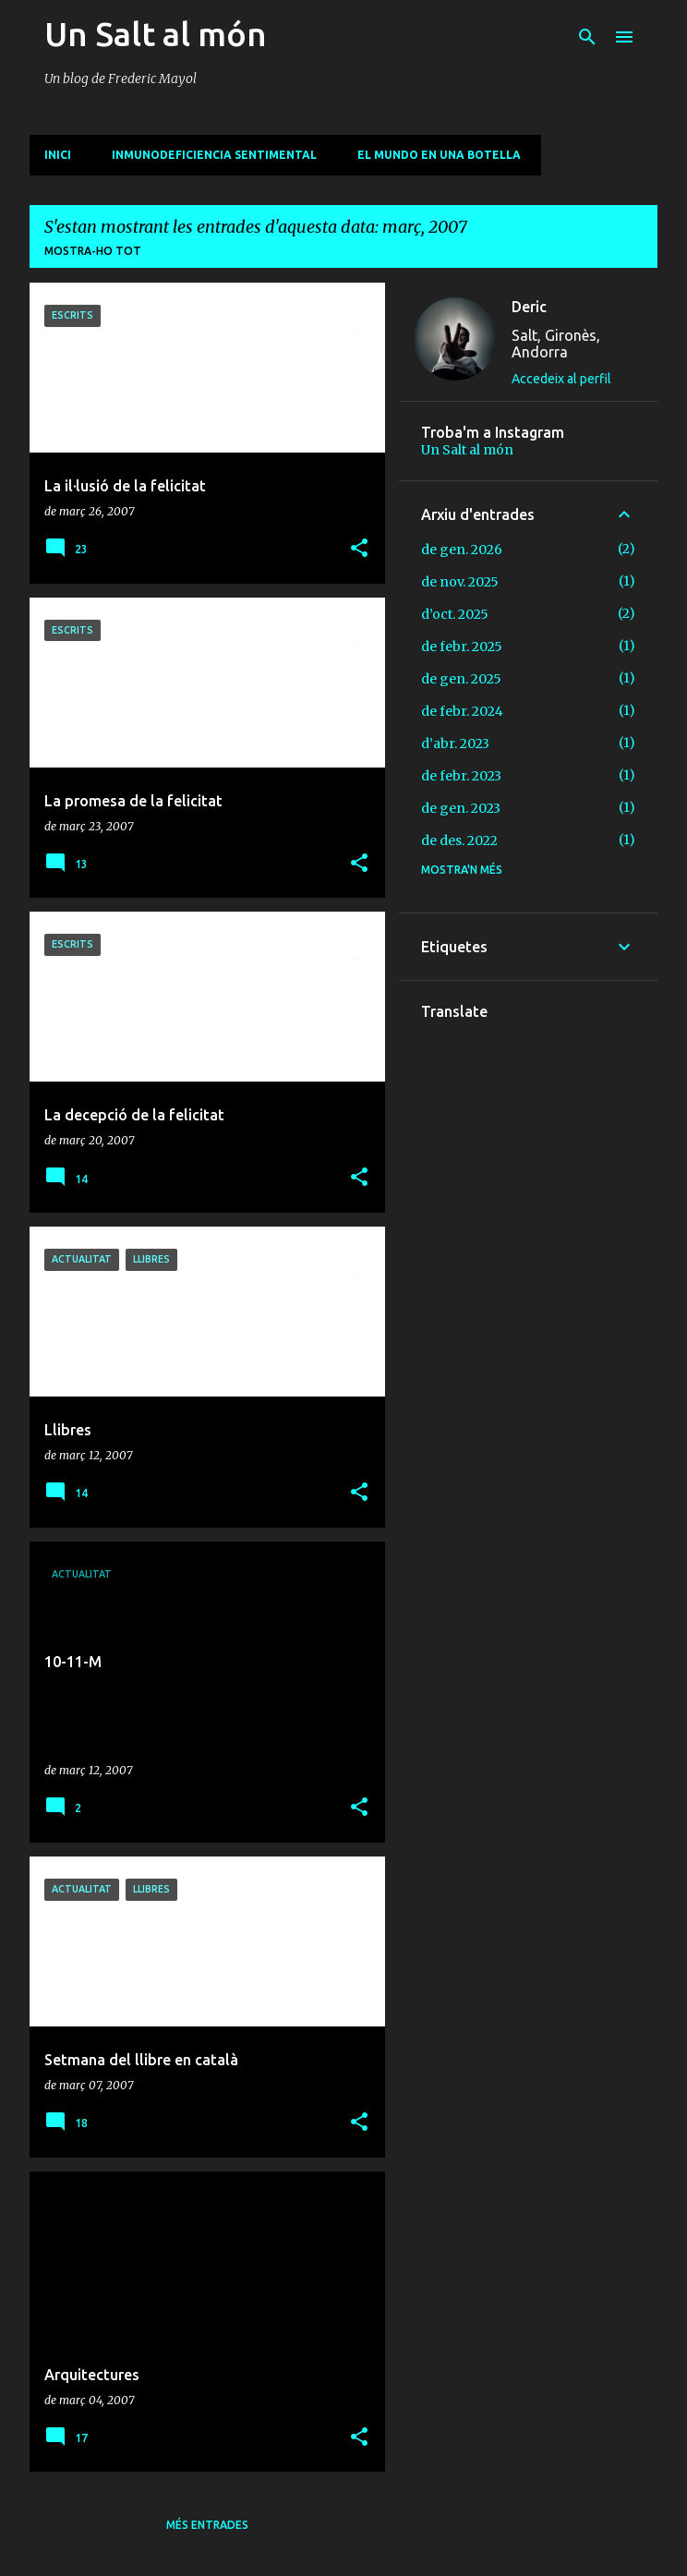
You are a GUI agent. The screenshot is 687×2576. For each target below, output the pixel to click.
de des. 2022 (459, 840)
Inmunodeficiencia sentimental (214, 155)
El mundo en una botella (439, 155)
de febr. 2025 (461, 646)
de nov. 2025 (460, 582)
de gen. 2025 (461, 679)
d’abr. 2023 (455, 743)
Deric (529, 306)
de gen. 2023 (460, 808)
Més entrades (207, 2525)
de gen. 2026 (461, 549)
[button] (359, 549)
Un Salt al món (155, 34)
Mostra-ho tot (92, 251)
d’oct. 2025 (454, 614)
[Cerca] (587, 37)
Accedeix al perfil (561, 378)
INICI (57, 155)
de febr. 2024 (462, 711)
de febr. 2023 (461, 776)
